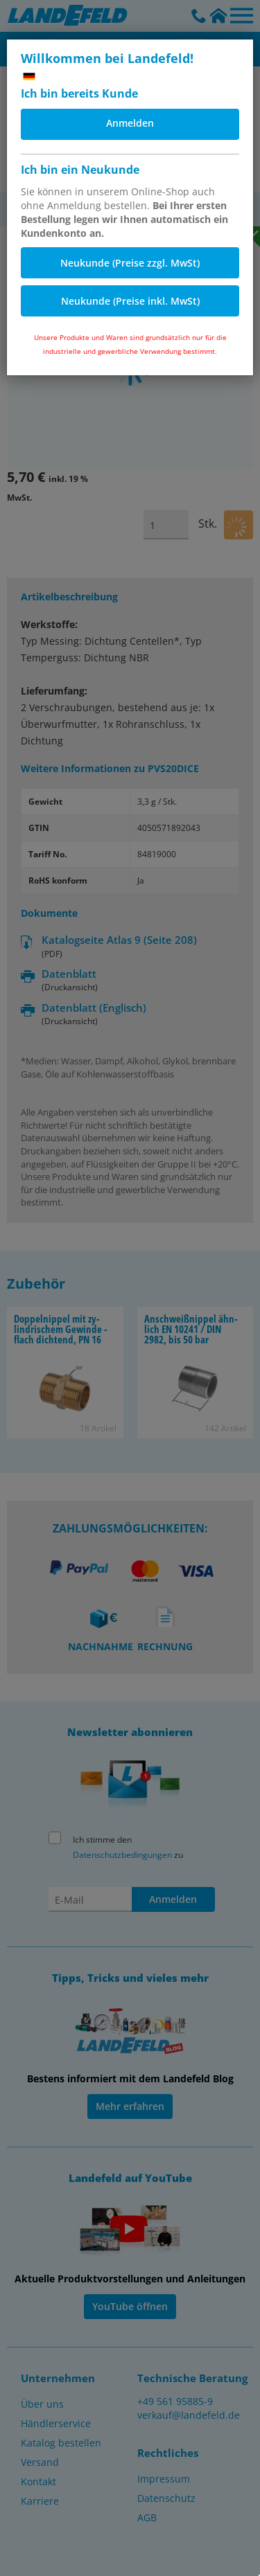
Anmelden (130, 122)
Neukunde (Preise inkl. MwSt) (130, 300)
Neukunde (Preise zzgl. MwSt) (130, 262)
